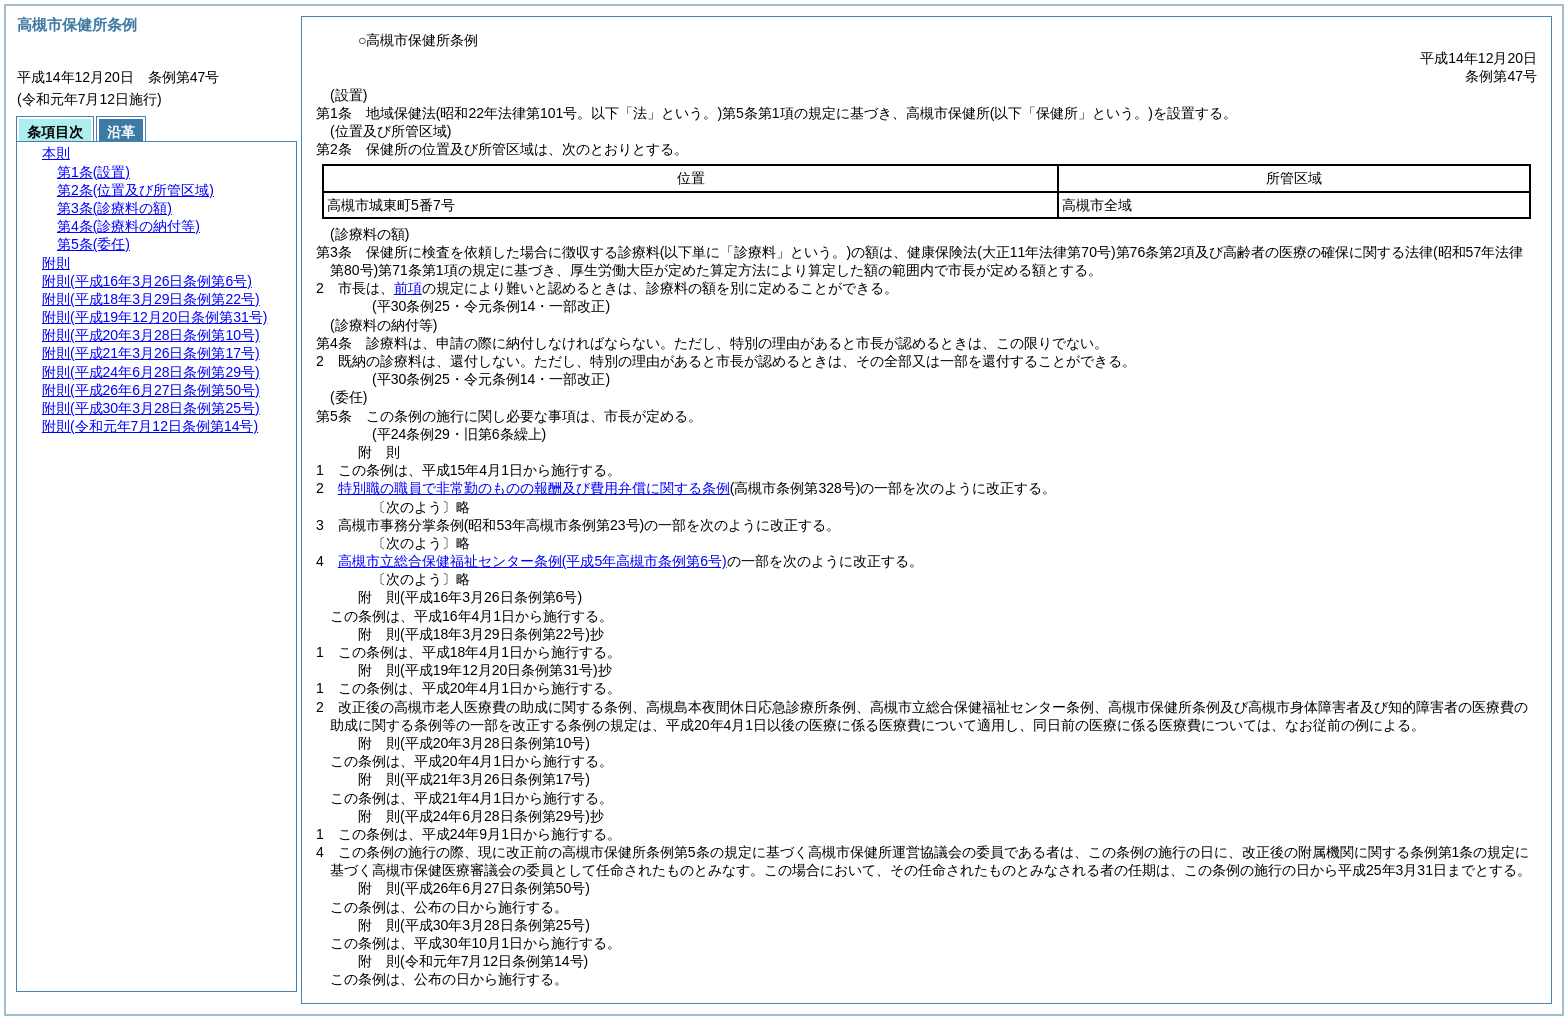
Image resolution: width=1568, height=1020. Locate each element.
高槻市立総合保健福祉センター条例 (532, 561)
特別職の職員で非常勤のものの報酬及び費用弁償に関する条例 (534, 488)
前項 (408, 288)
